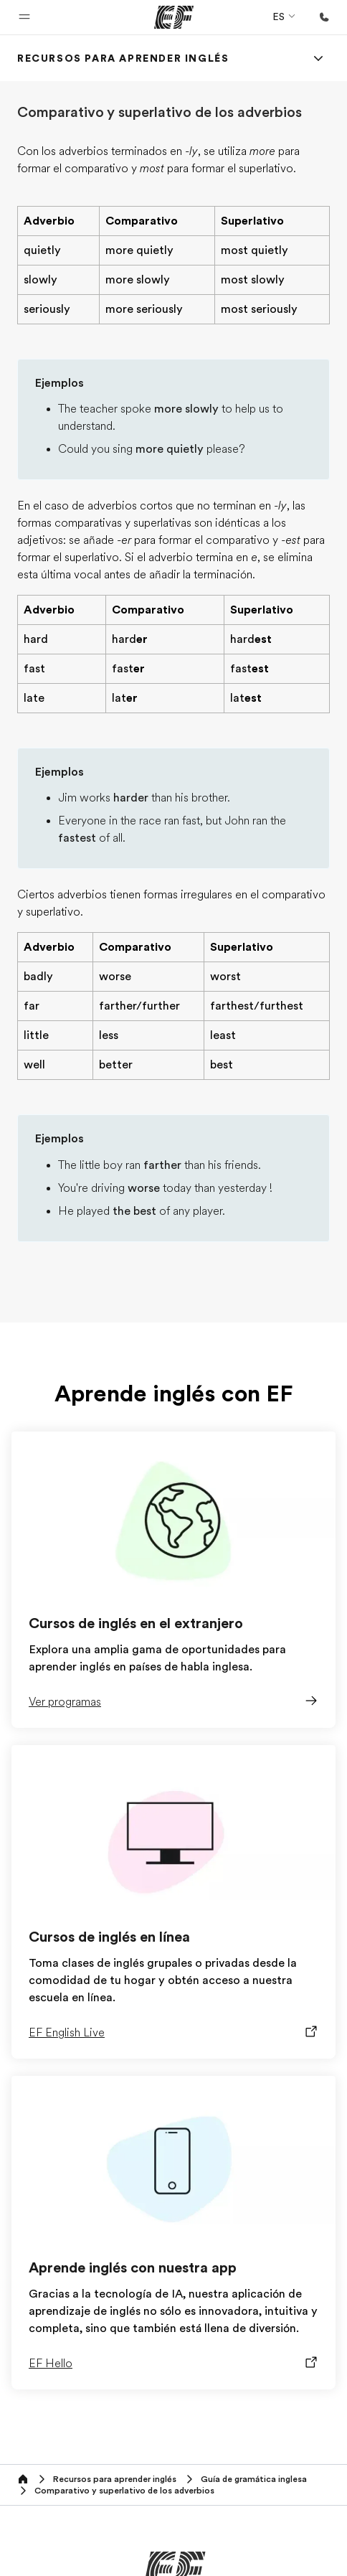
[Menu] (318, 58)
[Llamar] (324, 17)
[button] (24, 17)
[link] (123, 58)
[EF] (174, 17)
